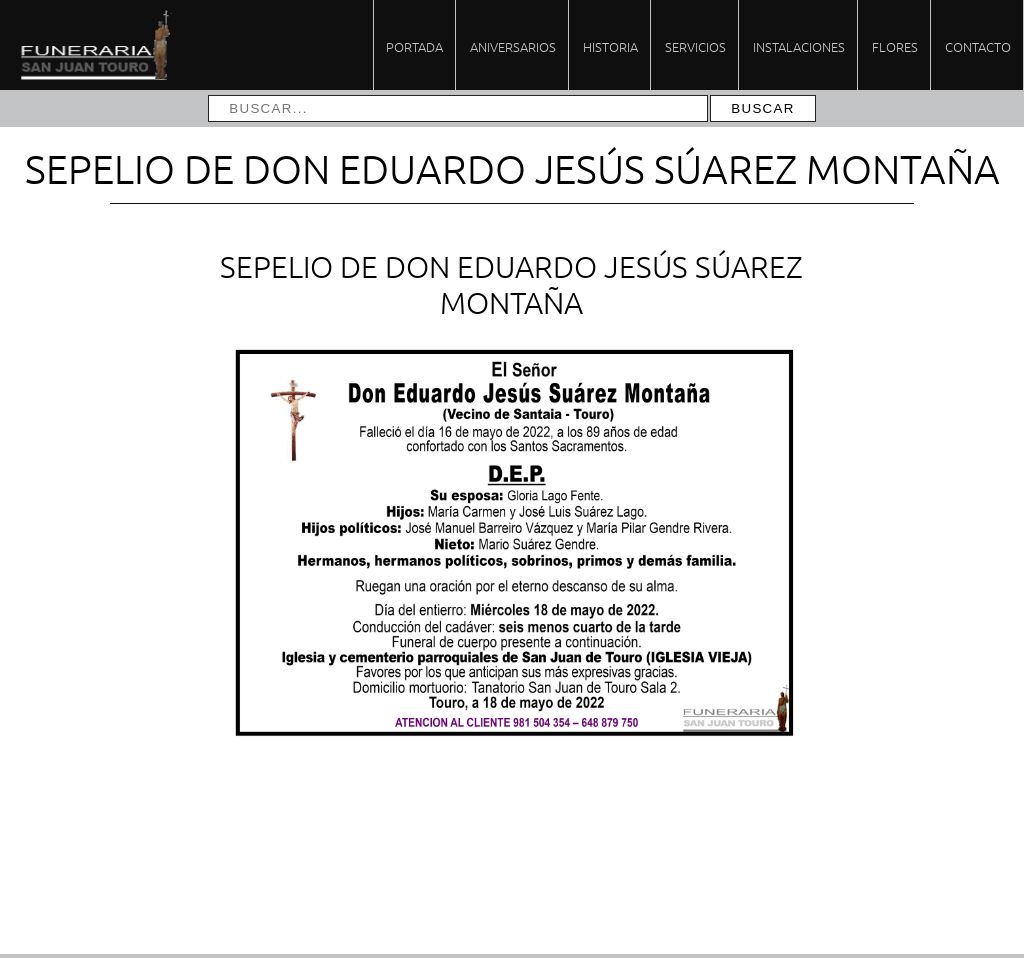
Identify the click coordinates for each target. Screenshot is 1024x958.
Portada (414, 46)
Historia (610, 46)
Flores (895, 46)
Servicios (695, 46)
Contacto (978, 46)
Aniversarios (513, 46)
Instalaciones (799, 46)
